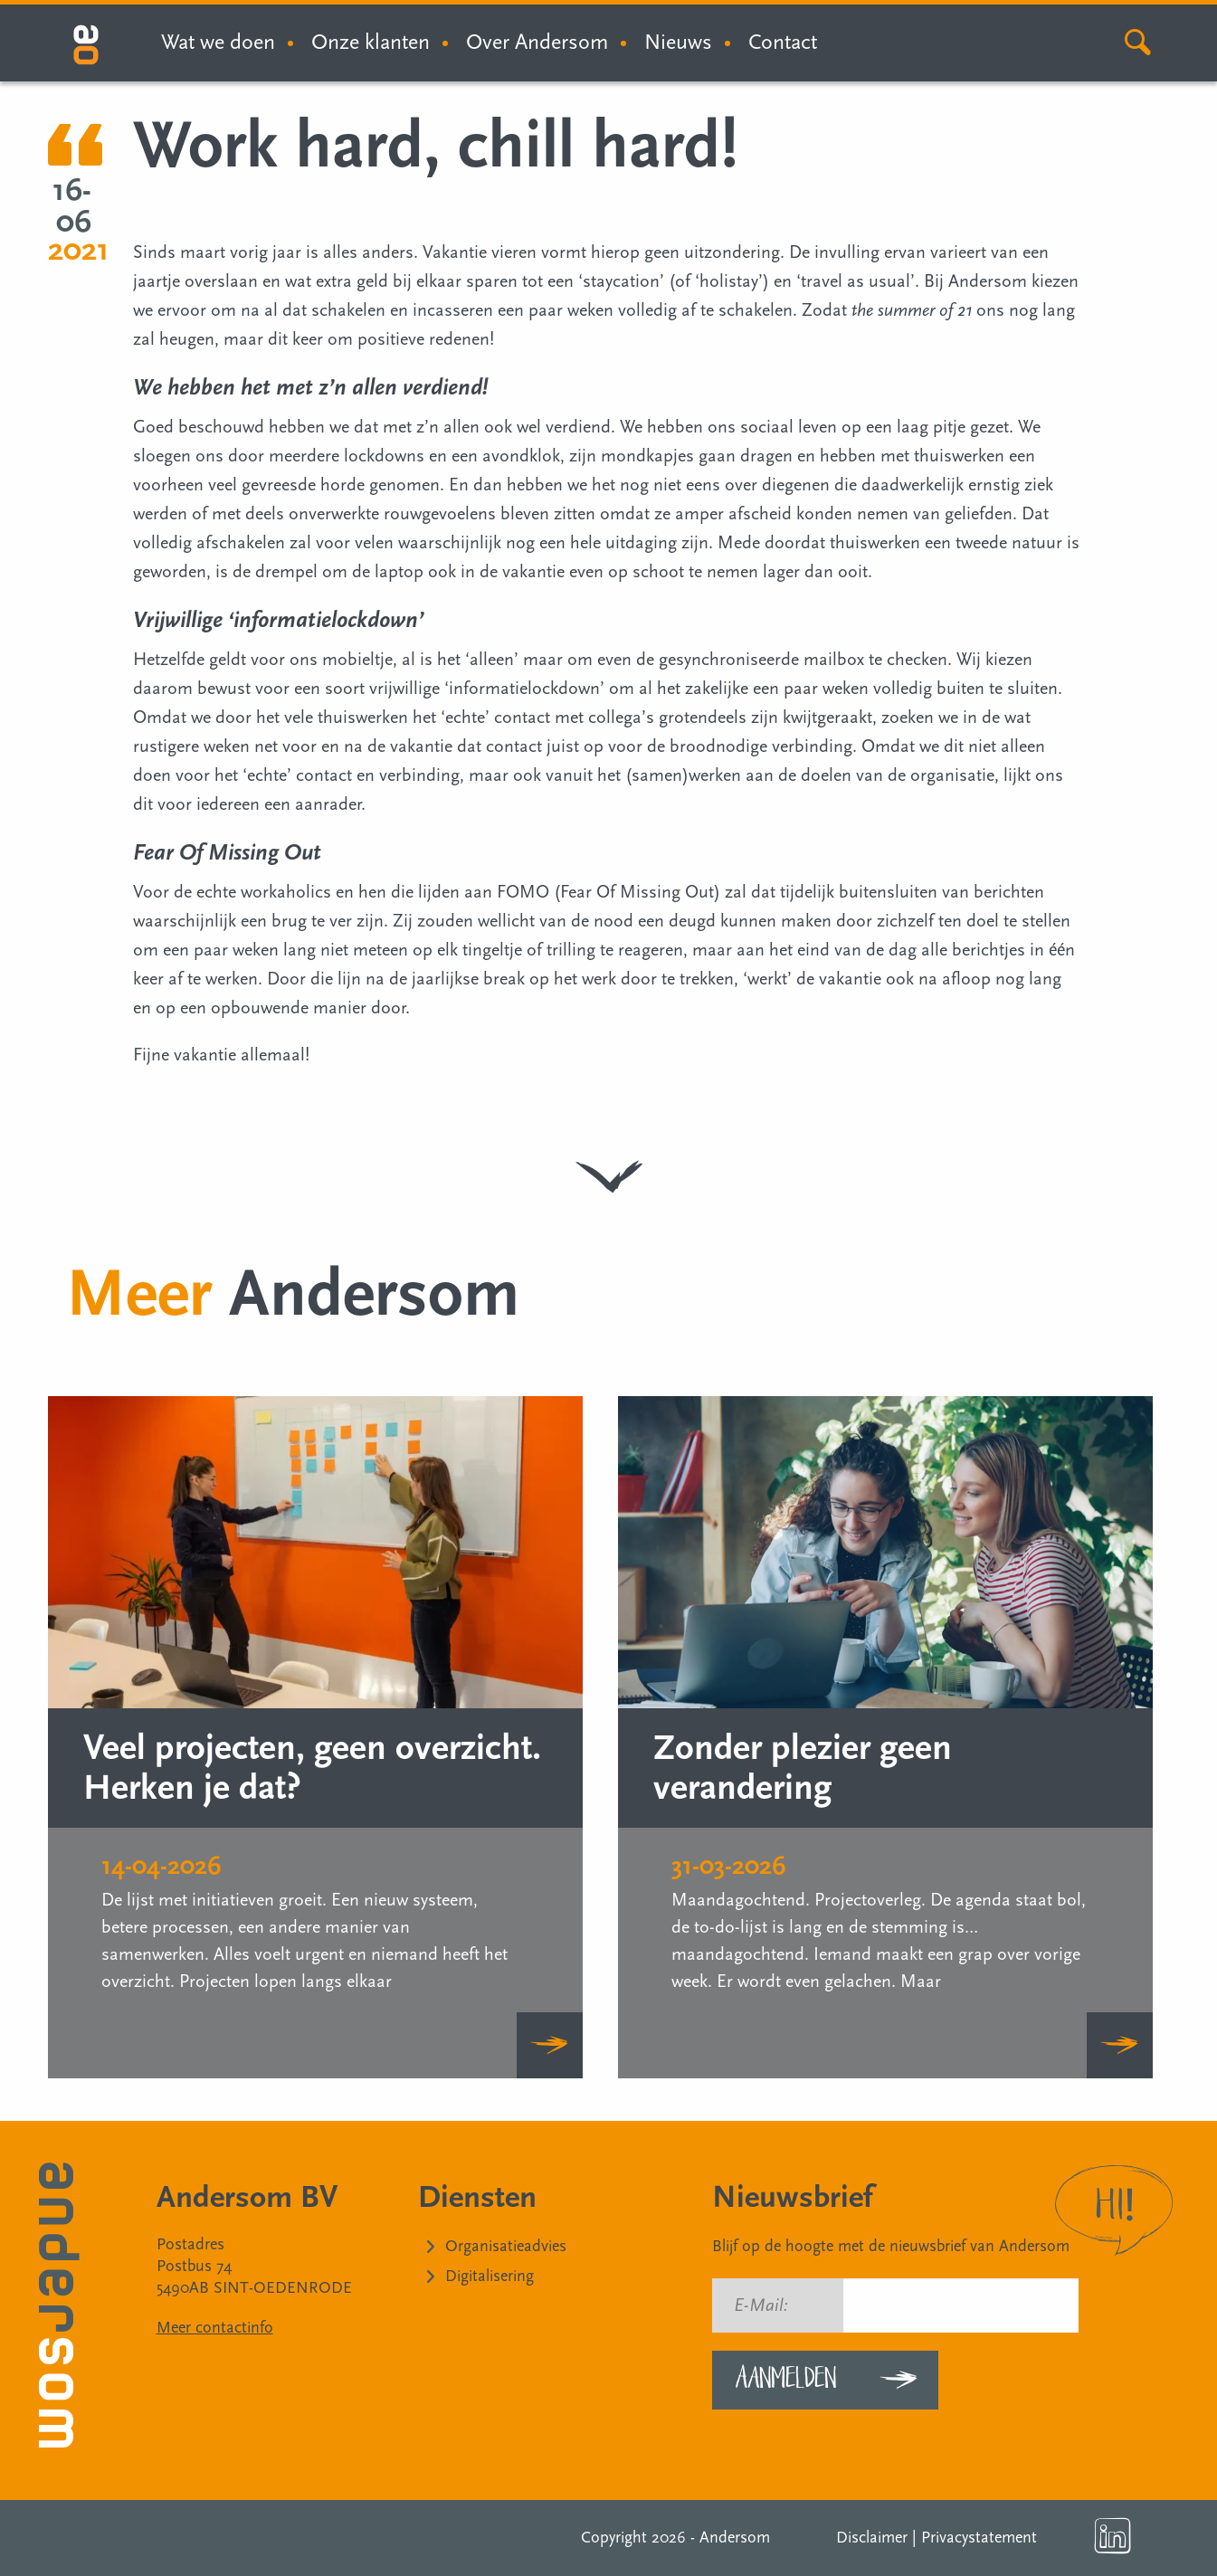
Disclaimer (872, 2537)
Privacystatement (979, 2537)
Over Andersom (537, 42)
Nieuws (678, 42)
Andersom (734, 2537)
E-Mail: (761, 2305)
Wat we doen (218, 42)
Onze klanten (370, 42)
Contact (782, 42)
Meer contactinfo (215, 2327)
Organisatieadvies (505, 2246)
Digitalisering (489, 2276)
